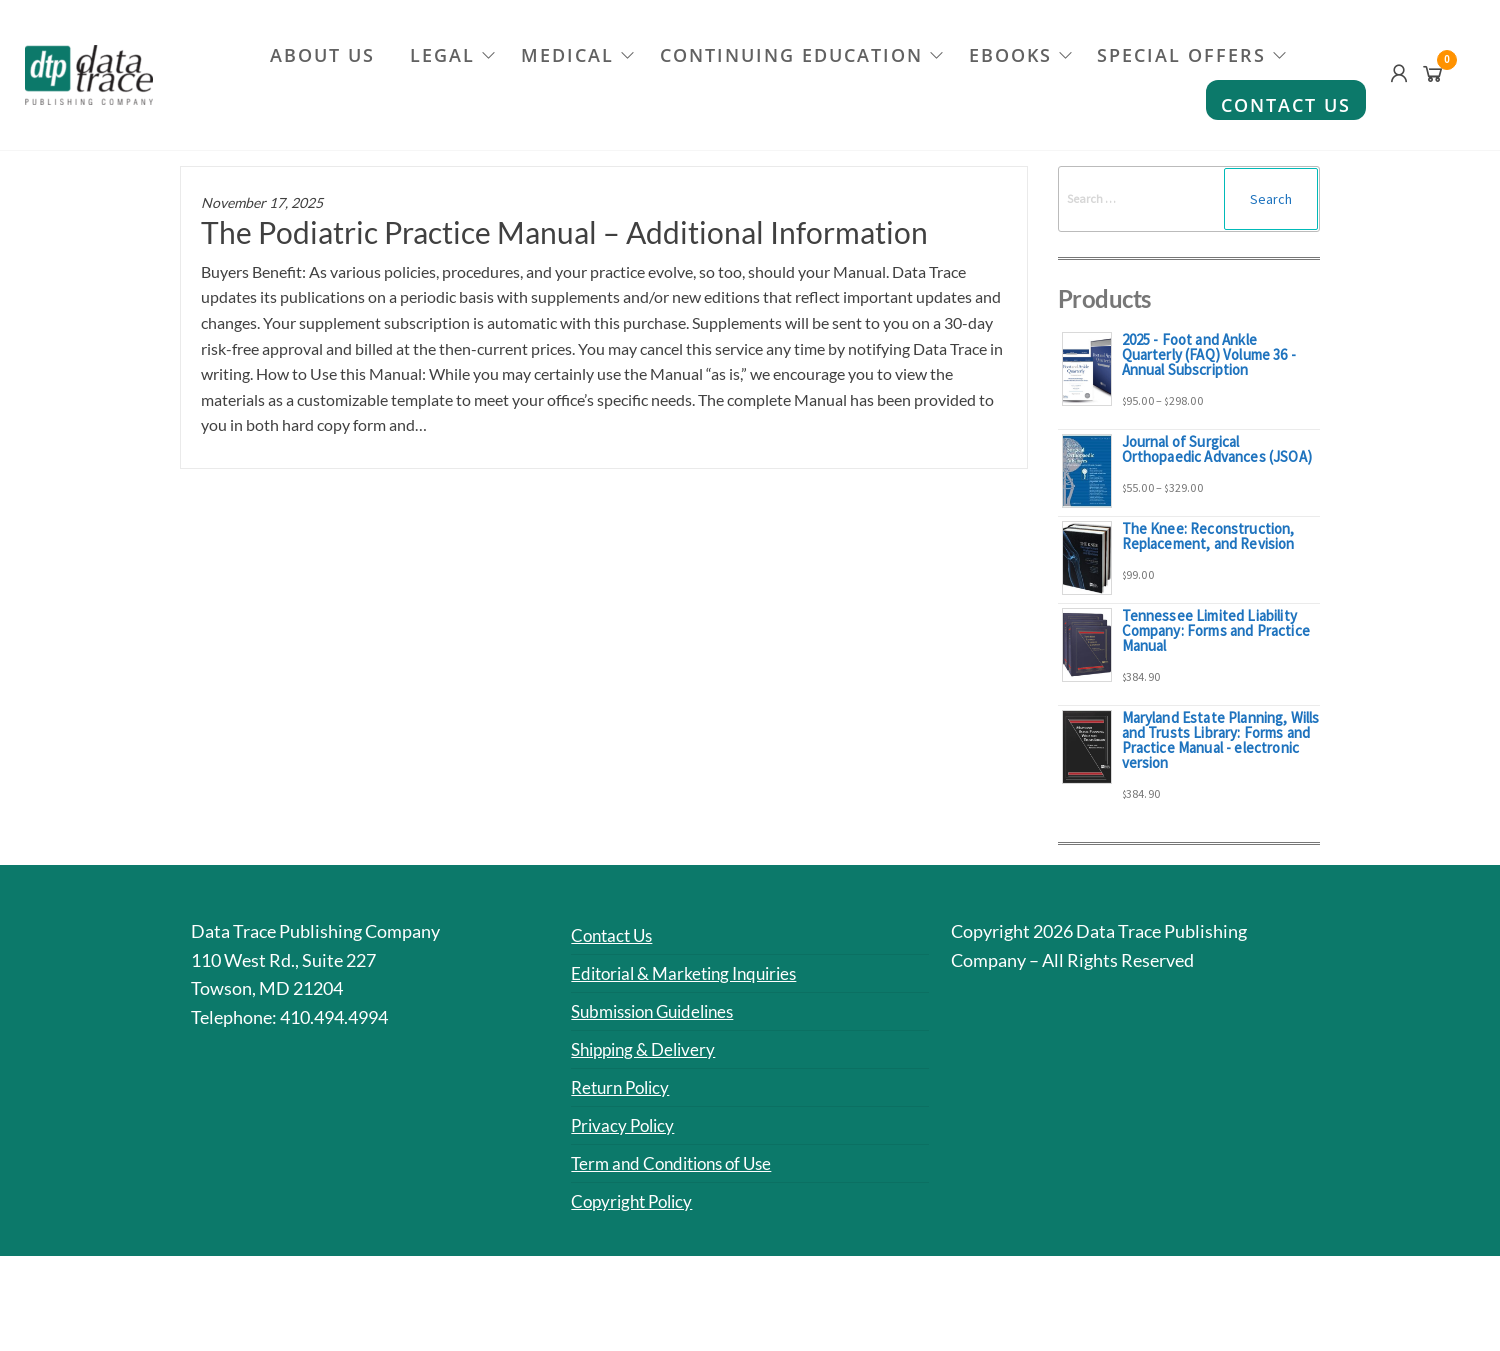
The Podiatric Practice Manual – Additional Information (564, 232)
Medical (567, 55)
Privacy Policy (625, 1124)
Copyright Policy (636, 1199)
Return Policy (624, 1086)
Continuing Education (792, 55)
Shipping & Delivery (648, 1048)
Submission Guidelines (660, 1010)
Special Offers (1185, 55)
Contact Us (1286, 105)
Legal (441, 55)
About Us (319, 55)
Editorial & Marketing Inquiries (691, 973)
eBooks (1012, 55)
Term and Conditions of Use (678, 1162)
